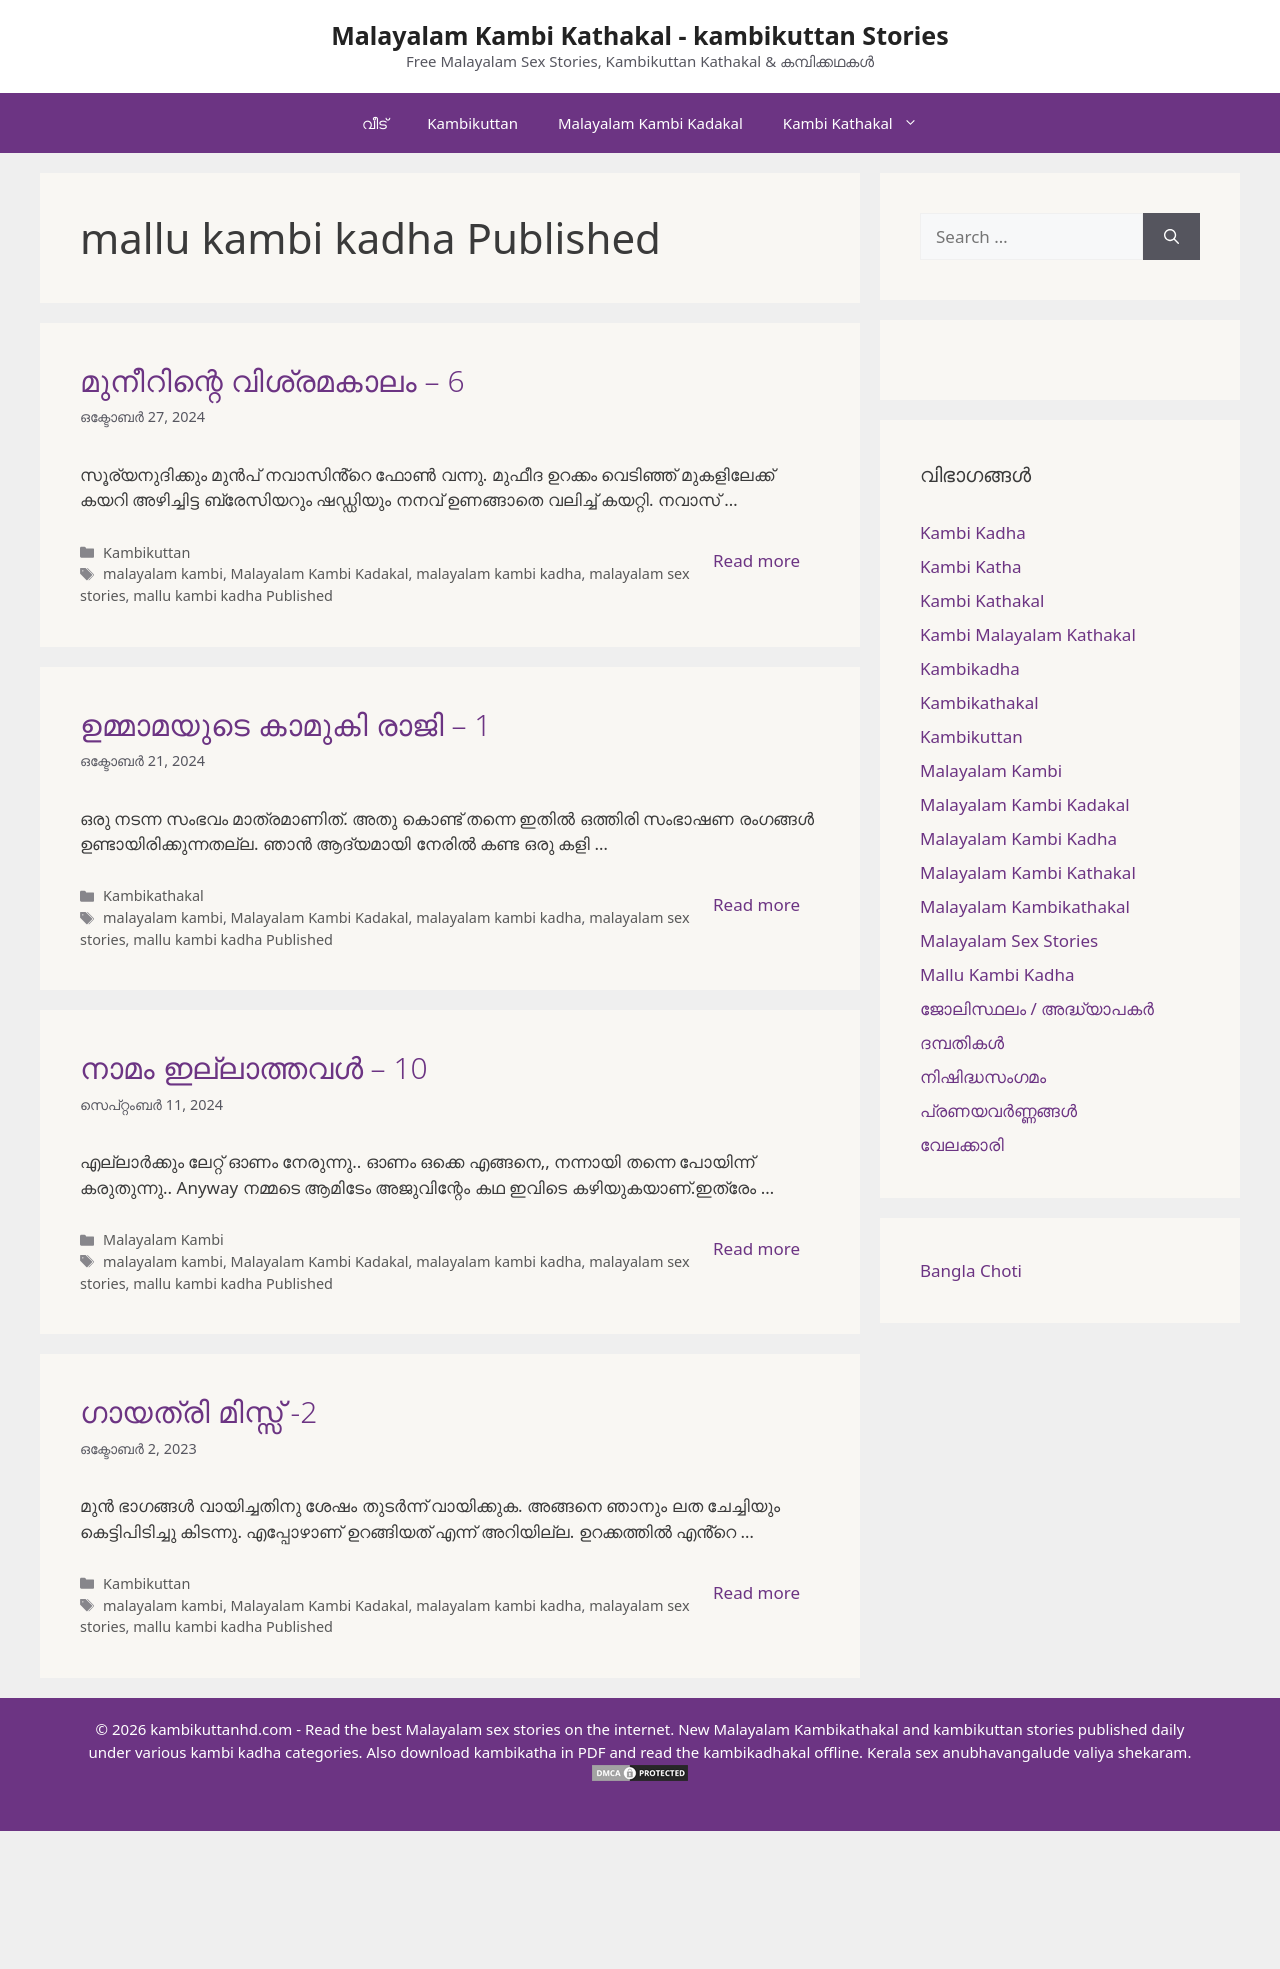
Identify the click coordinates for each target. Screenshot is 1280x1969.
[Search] (1171, 237)
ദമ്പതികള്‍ (962, 1042)
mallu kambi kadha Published (233, 595)
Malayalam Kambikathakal (1025, 906)
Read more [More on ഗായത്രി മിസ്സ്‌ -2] (756, 1592)
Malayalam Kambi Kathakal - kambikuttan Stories (640, 35)
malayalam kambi (163, 573)
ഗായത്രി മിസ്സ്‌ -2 (198, 1411)
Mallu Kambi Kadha (997, 974)
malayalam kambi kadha (498, 573)
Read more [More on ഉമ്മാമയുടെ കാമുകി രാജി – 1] (756, 904)
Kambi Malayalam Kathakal (1028, 634)
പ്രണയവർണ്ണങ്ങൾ (998, 1110)
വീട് (374, 123)
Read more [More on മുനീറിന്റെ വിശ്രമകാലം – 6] (756, 560)
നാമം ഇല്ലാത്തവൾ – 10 (254, 1067)
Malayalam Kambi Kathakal (1028, 872)
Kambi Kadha (973, 532)
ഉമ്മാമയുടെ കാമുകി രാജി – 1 (285, 724)
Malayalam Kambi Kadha (1018, 838)
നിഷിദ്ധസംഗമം (983, 1076)
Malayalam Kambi (163, 1239)
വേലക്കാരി (962, 1144)
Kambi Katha (970, 566)
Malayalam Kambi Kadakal (650, 123)
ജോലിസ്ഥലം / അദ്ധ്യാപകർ (1037, 1008)
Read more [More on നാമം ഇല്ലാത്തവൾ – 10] (756, 1248)
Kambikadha (970, 668)
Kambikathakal (153, 895)
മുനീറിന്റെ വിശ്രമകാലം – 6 (272, 380)
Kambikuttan (472, 123)
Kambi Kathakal (860, 123)
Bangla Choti (971, 1270)
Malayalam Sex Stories (1009, 940)
